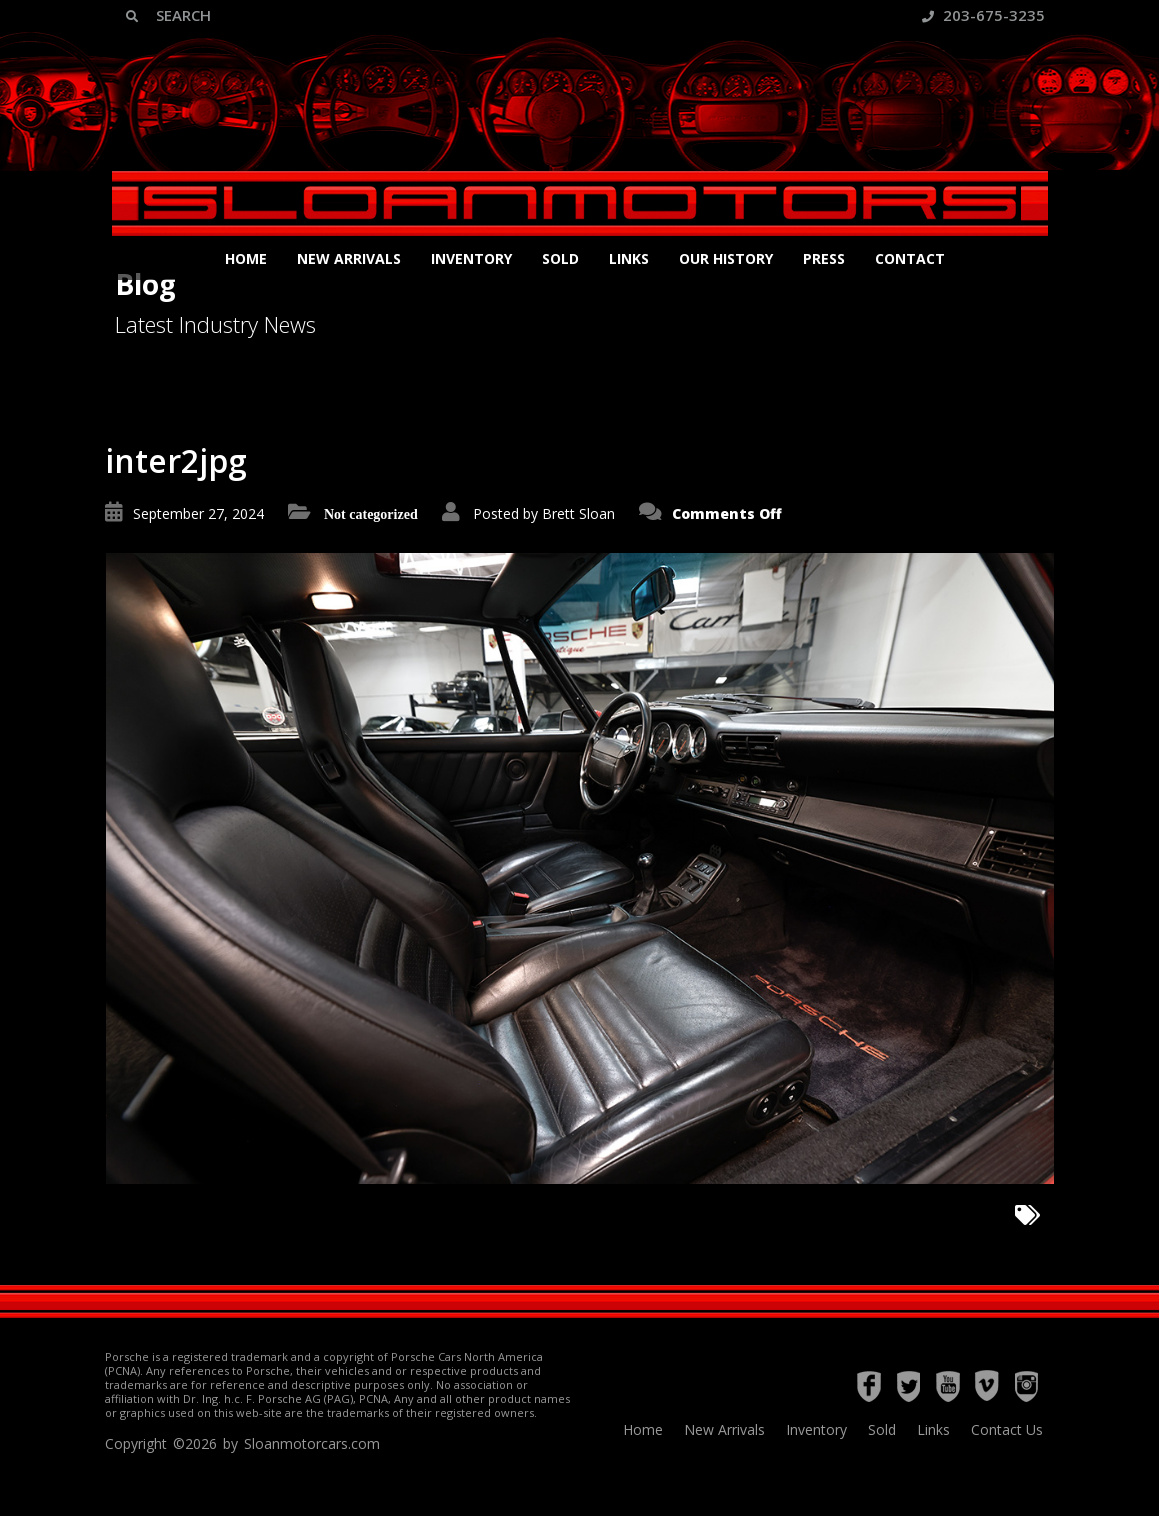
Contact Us (1007, 1429)
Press (824, 258)
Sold (560, 258)
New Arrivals (349, 258)
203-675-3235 (983, 15)
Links (629, 258)
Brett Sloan (578, 513)
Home (246, 258)
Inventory (471, 258)
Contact (910, 258)
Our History (726, 258)
